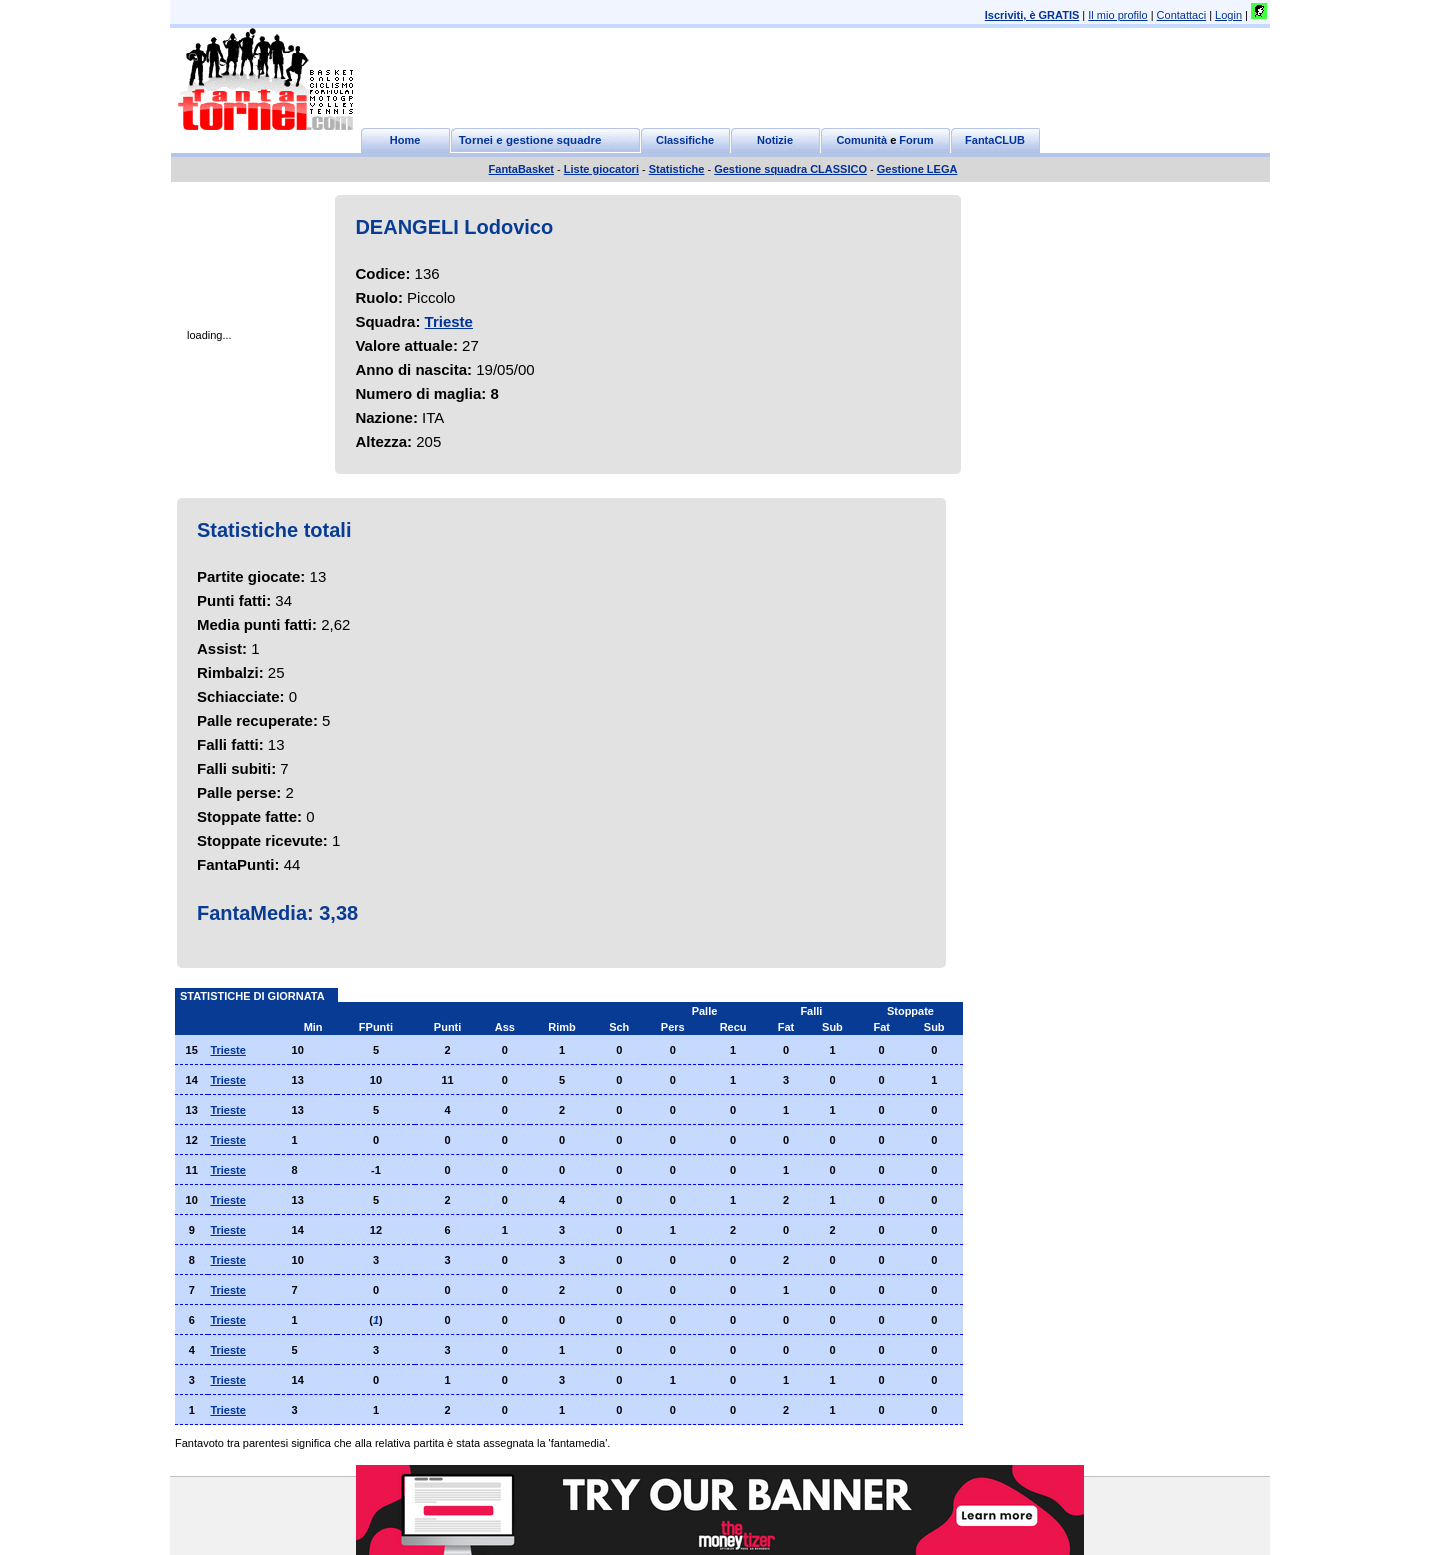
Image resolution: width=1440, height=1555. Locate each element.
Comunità (861, 140)
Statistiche (677, 169)
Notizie (775, 140)
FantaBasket (521, 169)
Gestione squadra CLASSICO (790, 169)
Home (405, 140)
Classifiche (685, 140)
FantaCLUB (995, 140)
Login (1228, 15)
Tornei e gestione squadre (530, 140)
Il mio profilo (1117, 15)
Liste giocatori (601, 169)
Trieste (449, 321)
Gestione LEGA (917, 169)
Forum (916, 140)
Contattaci (1182, 15)
